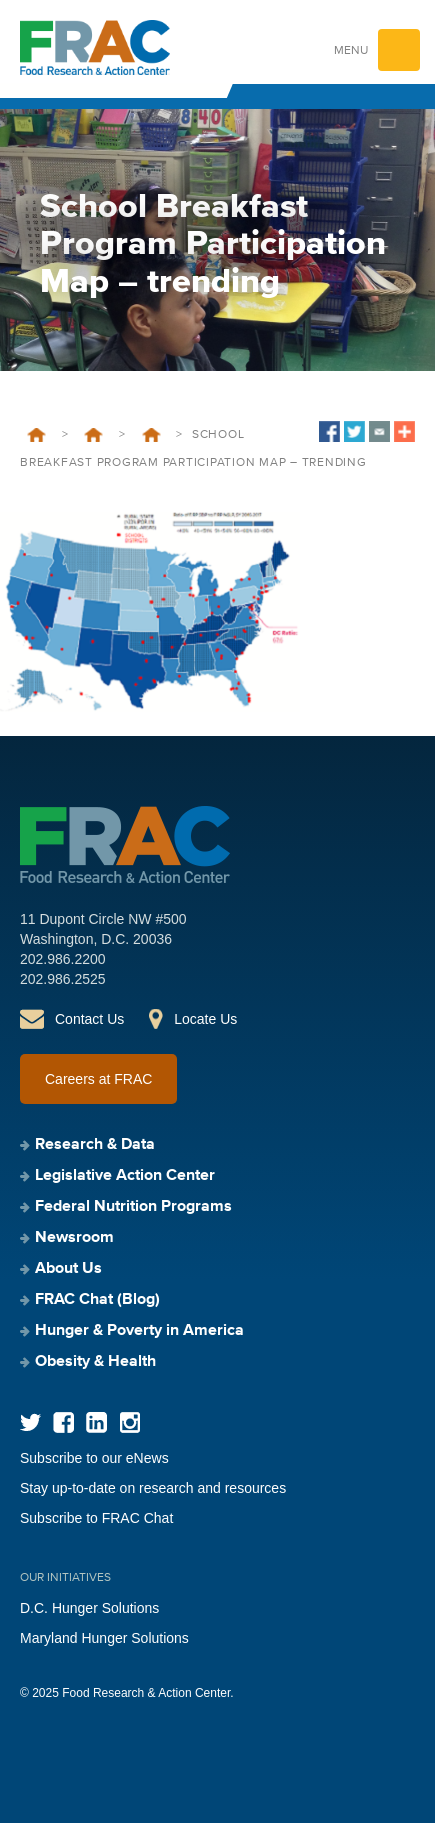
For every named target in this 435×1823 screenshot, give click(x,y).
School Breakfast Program (151, 435)
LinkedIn (96, 1422)
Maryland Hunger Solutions (104, 1638)
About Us (68, 1269)
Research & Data (95, 1145)
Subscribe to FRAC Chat (96, 1518)
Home (36, 435)
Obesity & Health (95, 1362)
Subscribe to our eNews (94, 1458)
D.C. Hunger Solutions (89, 1608)
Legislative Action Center (125, 1176)
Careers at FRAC (98, 1079)
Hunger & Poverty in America (139, 1331)
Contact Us (89, 1019)
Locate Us (205, 1019)
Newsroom (74, 1238)
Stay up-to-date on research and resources (153, 1488)
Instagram (129, 1422)
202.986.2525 (63, 979)
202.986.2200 (63, 959)
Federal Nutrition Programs (93, 435)
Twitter (30, 1422)
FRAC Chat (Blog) (97, 1300)
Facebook (63, 1422)
